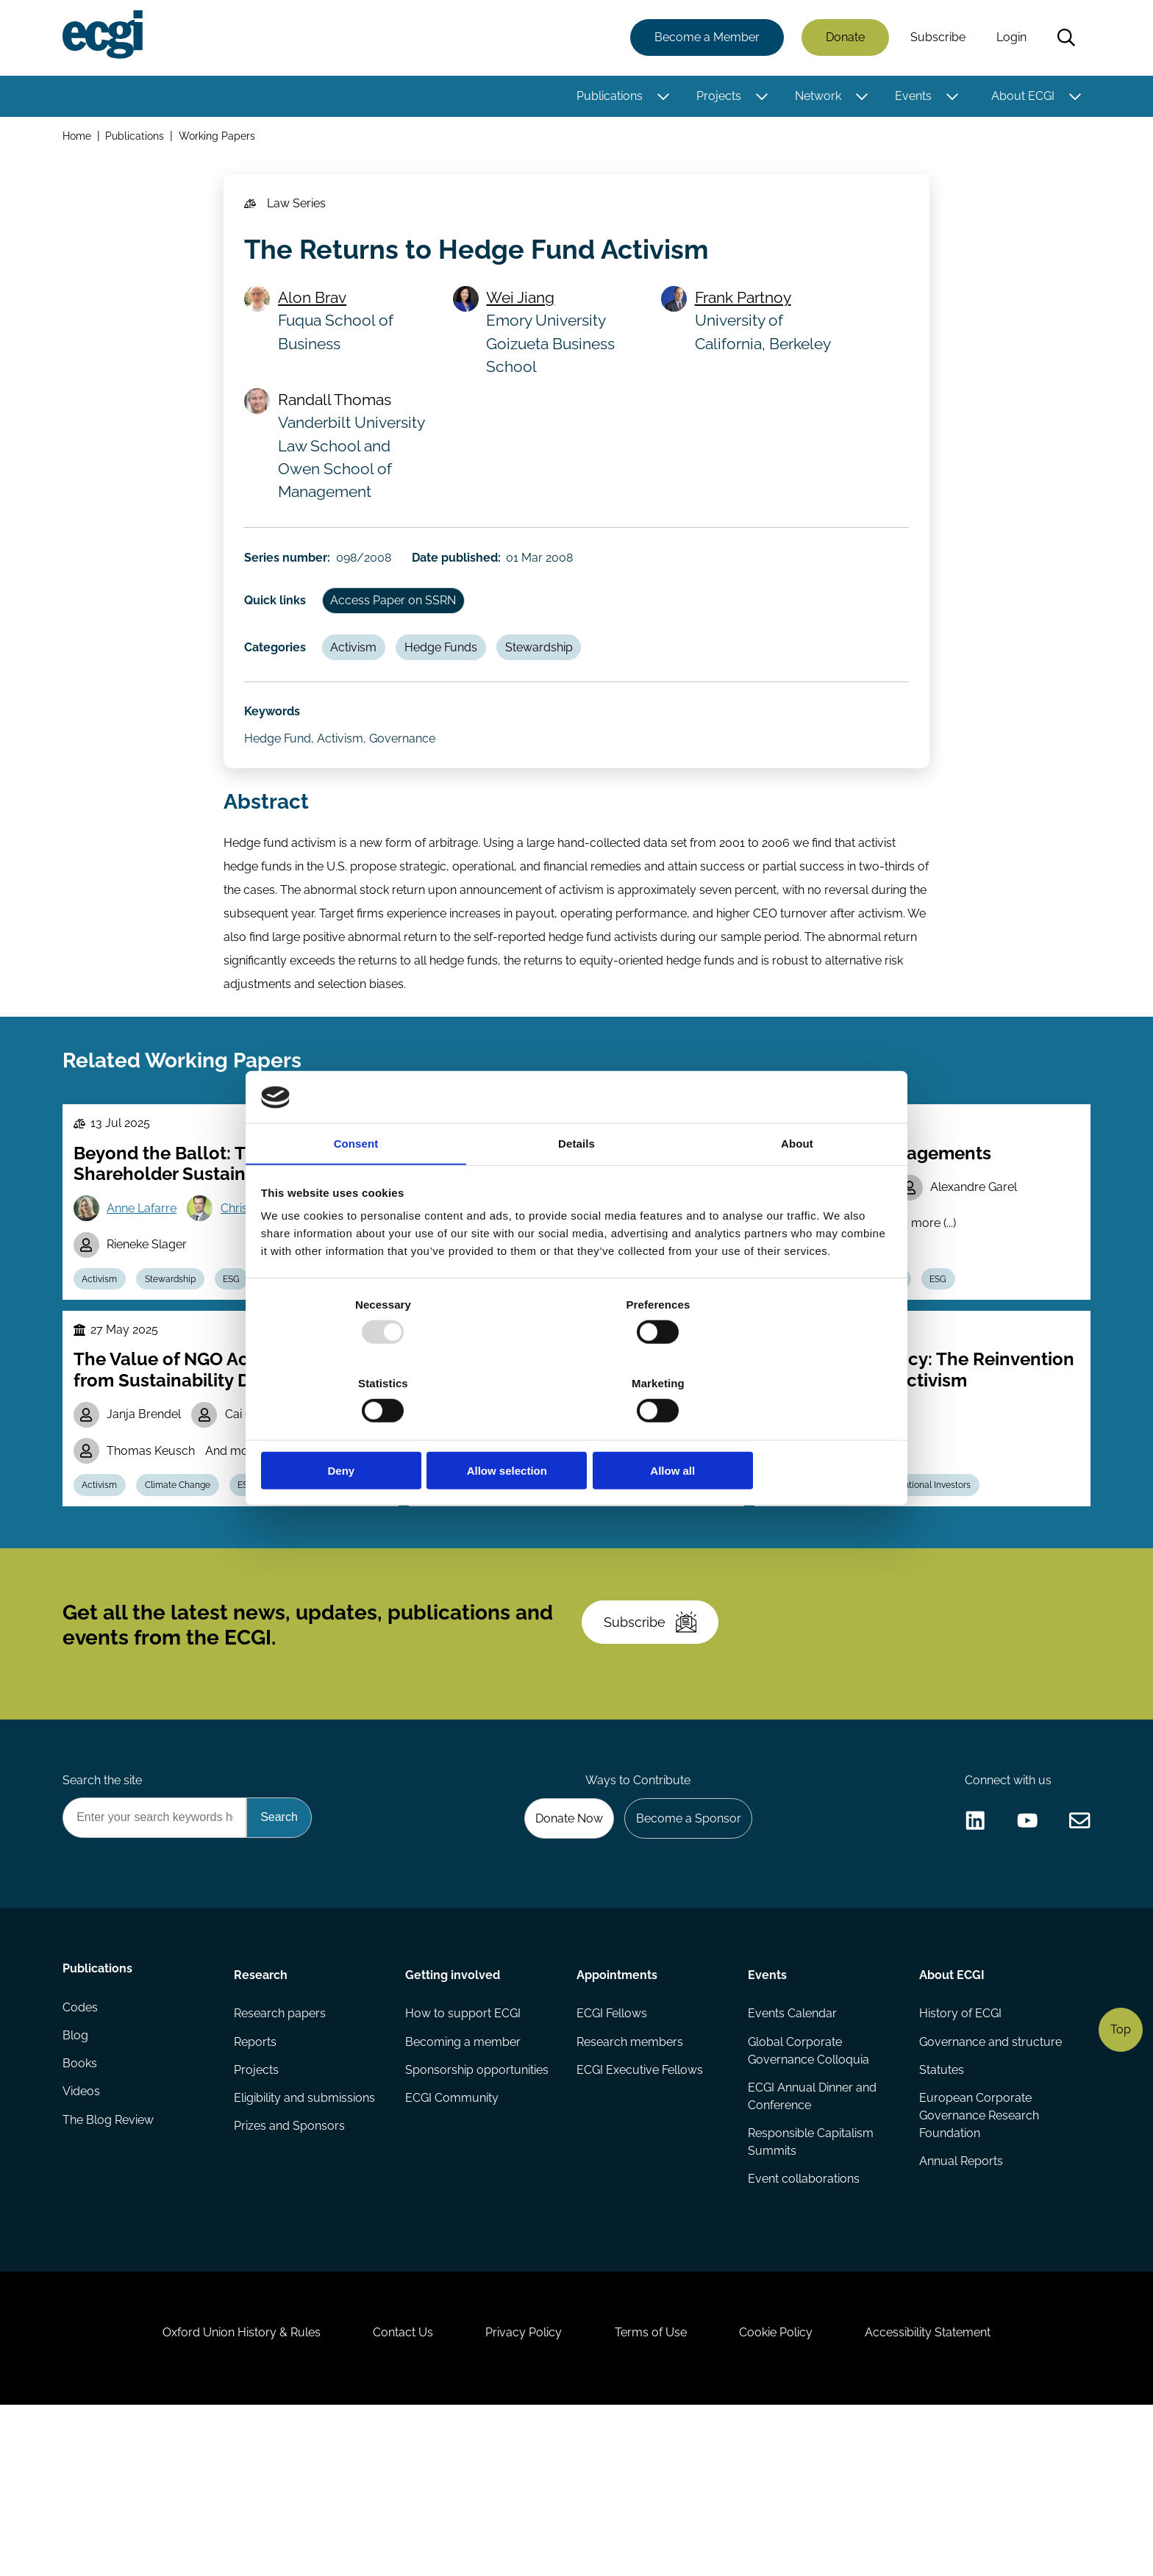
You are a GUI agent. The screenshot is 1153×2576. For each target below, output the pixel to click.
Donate (843, 39)
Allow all (787, 1431)
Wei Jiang (524, 311)
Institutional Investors (540, 1559)
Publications (607, 97)
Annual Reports (960, 2308)
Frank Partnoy (745, 311)
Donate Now (561, 1954)
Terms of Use (654, 2496)
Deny (365, 1431)
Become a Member (704, 39)
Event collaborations (803, 2326)
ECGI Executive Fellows (639, 2214)
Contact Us (393, 2496)
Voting (444, 1593)
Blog (77, 2185)
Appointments (616, 2114)
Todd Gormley (495, 1477)
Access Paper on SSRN (399, 624)
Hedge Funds (449, 674)
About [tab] (797, 1185)
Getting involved (453, 2114)
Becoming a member (463, 2185)
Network (816, 97)
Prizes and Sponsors (290, 2273)
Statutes (940, 2214)
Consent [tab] (356, 1185)
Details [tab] (576, 1185)
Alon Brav (316, 311)
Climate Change (185, 1593)
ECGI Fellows (611, 2155)
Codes (82, 2155)
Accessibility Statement (944, 2496)
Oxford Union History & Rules (225, 2496)
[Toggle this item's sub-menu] (661, 98)
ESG (242, 1356)
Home (79, 138)
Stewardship (551, 674)
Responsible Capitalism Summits (810, 2287)
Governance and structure (989, 2185)
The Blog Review (110, 2273)
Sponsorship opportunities (477, 2214)
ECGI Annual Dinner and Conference (811, 2240)
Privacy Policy (520, 2496)
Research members (629, 2185)
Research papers (281, 2155)
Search (1064, 39)
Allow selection (576, 1431)
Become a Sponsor (684, 1954)
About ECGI (1020, 97)
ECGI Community (452, 2243)
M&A (853, 1593)
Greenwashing (326, 1593)
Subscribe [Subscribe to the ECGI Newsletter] (655, 1747)
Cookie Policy (785, 2496)
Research (262, 2114)
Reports (256, 2185)
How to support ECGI (463, 2155)
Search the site (104, 1915)
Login (1009, 39)
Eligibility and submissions (305, 2243)
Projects (716, 97)
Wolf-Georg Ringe (850, 1499)
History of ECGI (959, 2155)
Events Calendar (791, 2155)
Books (82, 2214)
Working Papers (220, 138)
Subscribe (935, 39)
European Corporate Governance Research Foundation (978, 2261)
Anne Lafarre (146, 1282)
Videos (83, 2243)
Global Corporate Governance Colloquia (807, 2193)
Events (911, 97)
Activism (359, 674)
